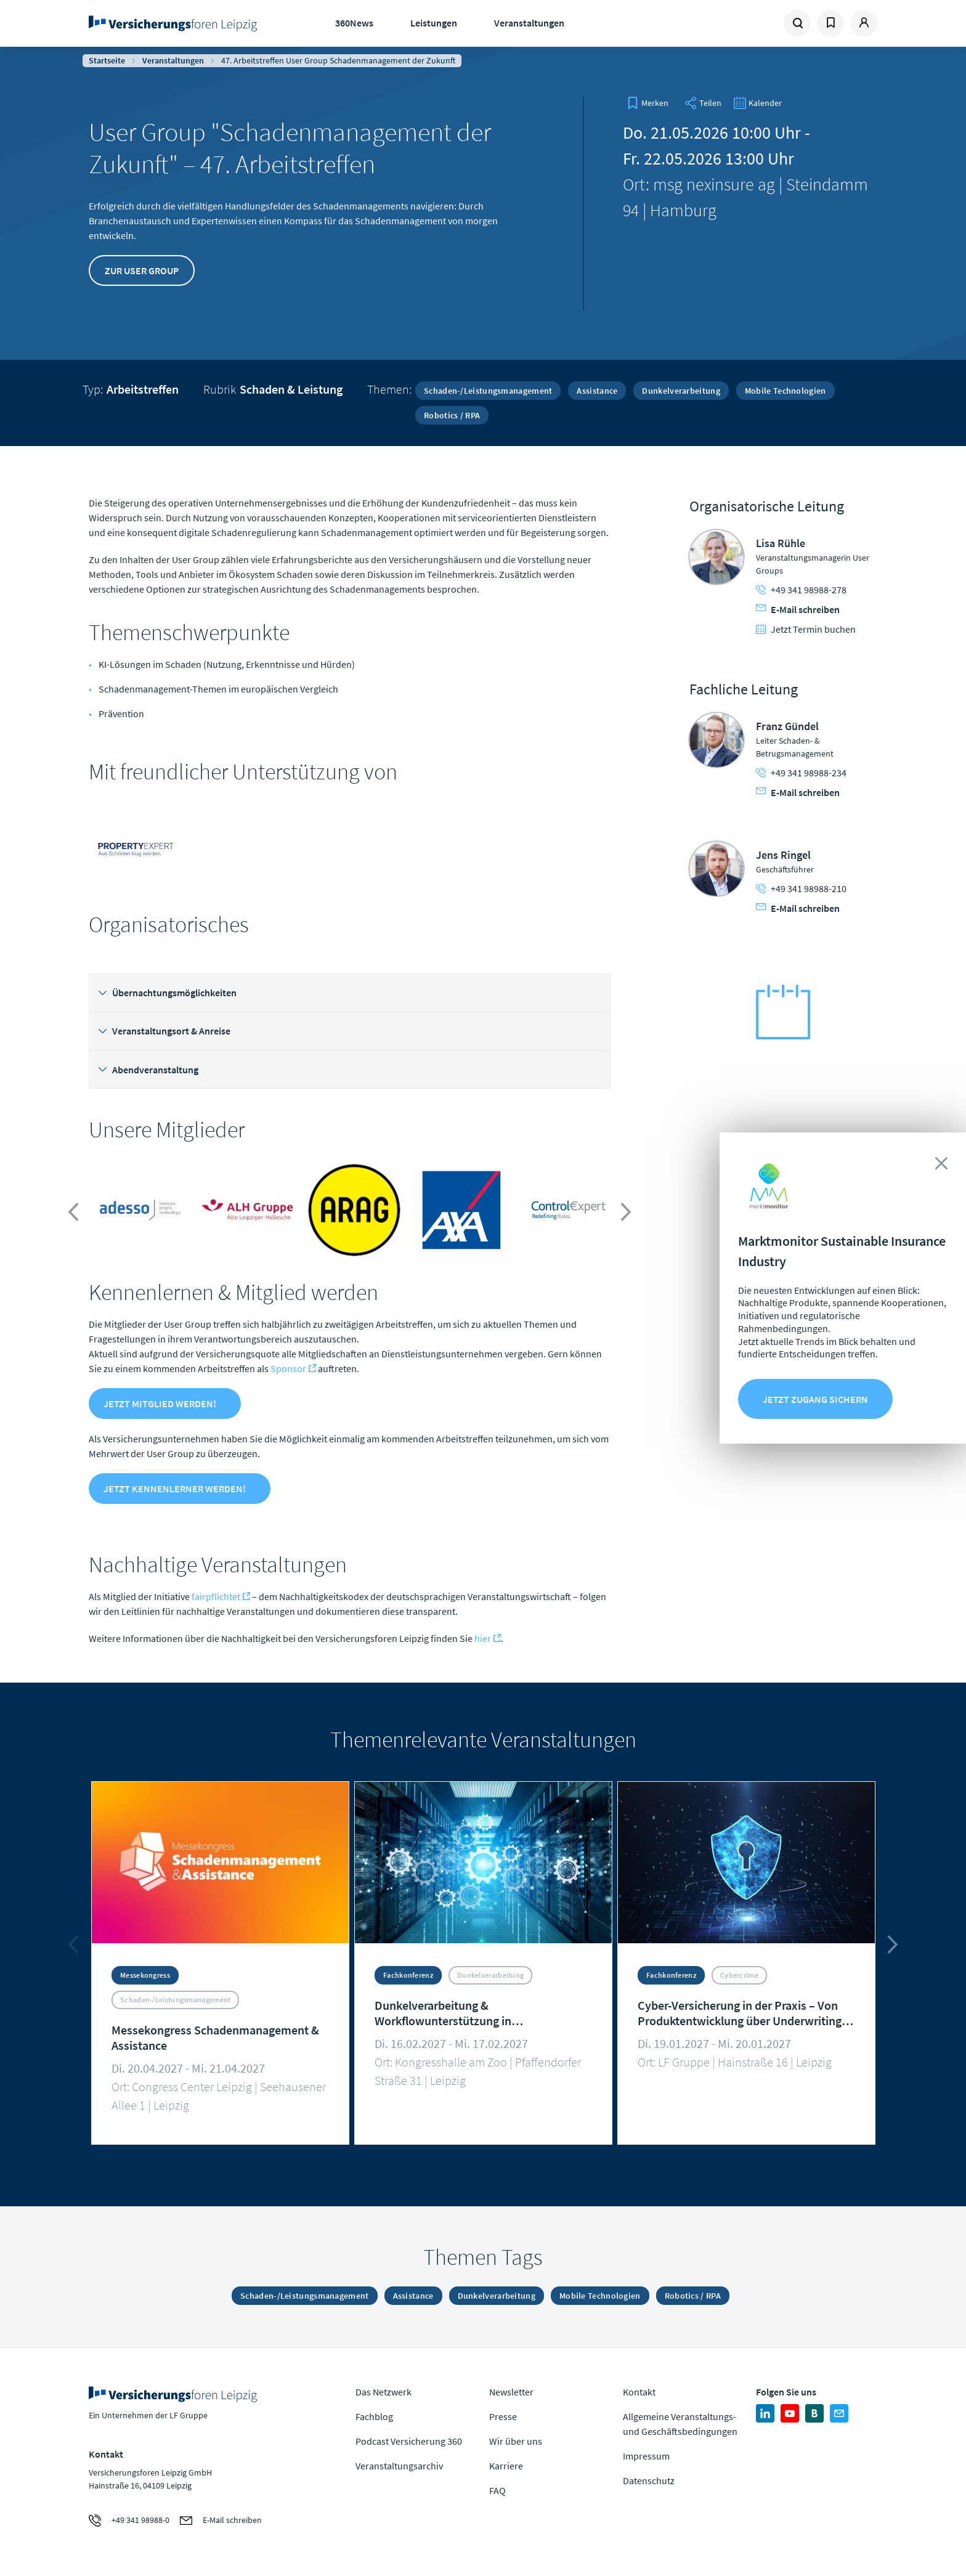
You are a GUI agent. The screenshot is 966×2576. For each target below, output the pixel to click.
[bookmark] (647, 103)
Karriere (506, 2466)
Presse (503, 2416)
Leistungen (433, 23)
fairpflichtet (216, 1596)
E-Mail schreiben (798, 609)
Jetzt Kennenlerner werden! (175, 1488)
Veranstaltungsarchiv (399, 2466)
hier (482, 1638)
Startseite (107, 60)
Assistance (597, 390)
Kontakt (639, 2392)
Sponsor (288, 1368)
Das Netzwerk (383, 2392)
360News (354, 23)
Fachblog (374, 2416)
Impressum (646, 2456)
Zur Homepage (176, 23)
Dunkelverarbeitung (681, 390)
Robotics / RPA (452, 415)
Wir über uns (515, 2441)
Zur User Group (142, 270)
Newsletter (511, 2392)
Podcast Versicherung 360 (408, 2441)
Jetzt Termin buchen (806, 629)
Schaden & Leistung (291, 389)
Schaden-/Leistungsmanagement (488, 390)
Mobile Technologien (785, 390)
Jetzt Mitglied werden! (160, 1403)
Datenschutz (649, 2480)
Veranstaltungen (529, 23)
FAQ (497, 2490)
